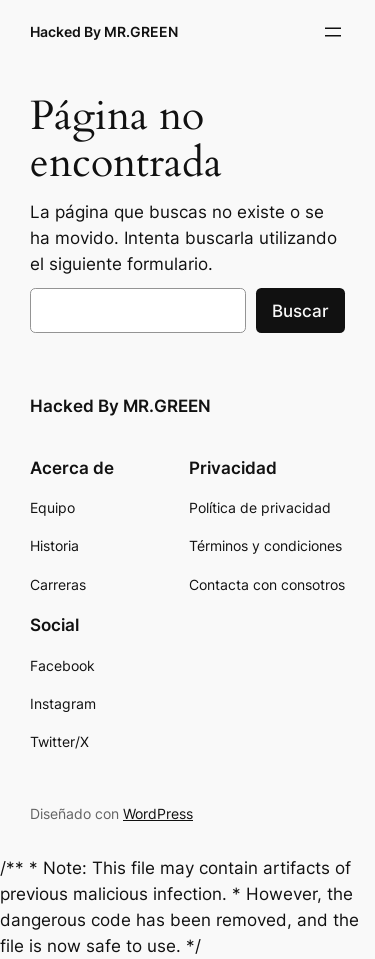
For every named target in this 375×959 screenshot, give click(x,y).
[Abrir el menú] (333, 32)
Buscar (300, 311)
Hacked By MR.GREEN (104, 31)
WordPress (158, 813)
